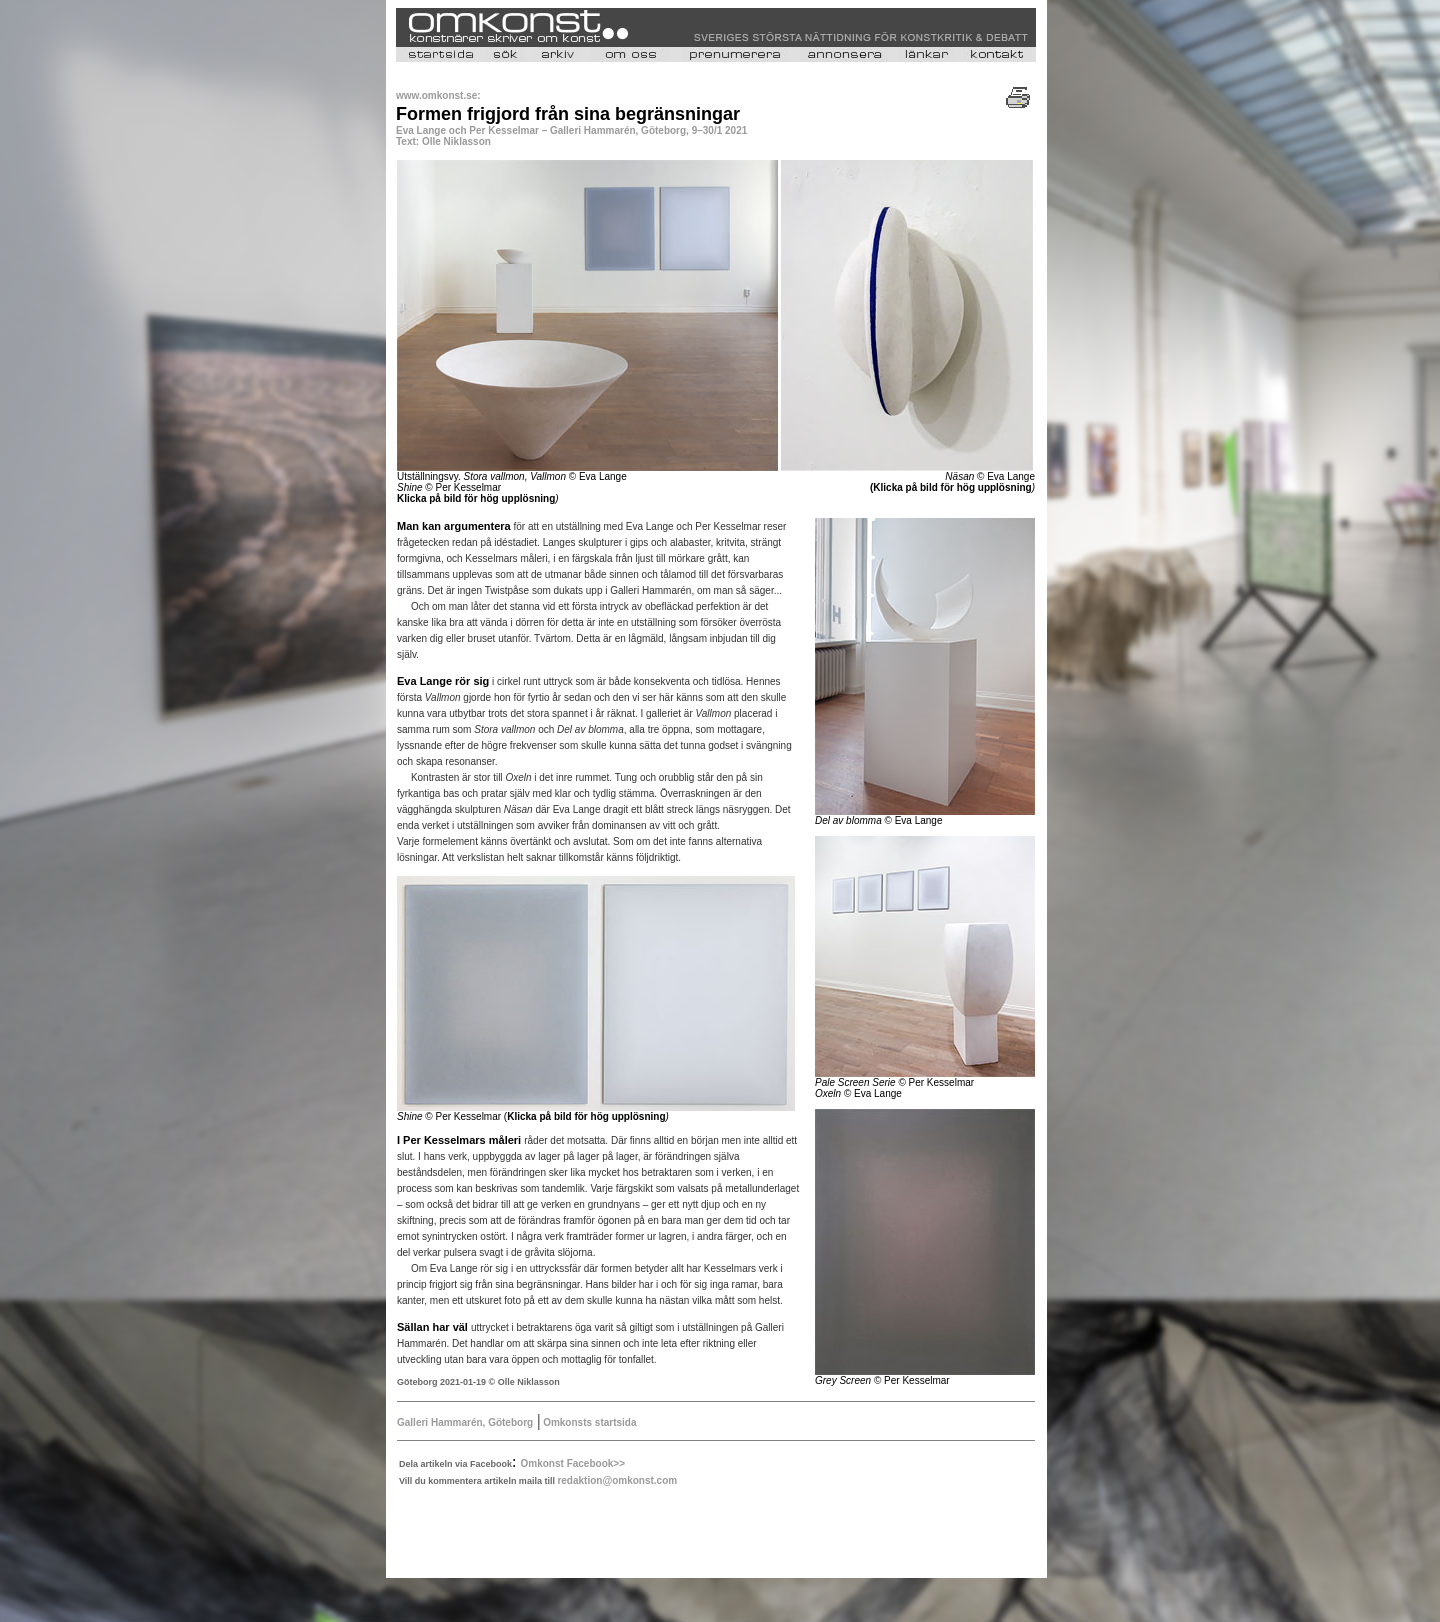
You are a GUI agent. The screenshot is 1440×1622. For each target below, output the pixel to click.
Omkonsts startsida (588, 1422)
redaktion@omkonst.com (617, 1480)
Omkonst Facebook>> (573, 1463)
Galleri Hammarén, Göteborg (465, 1422)
